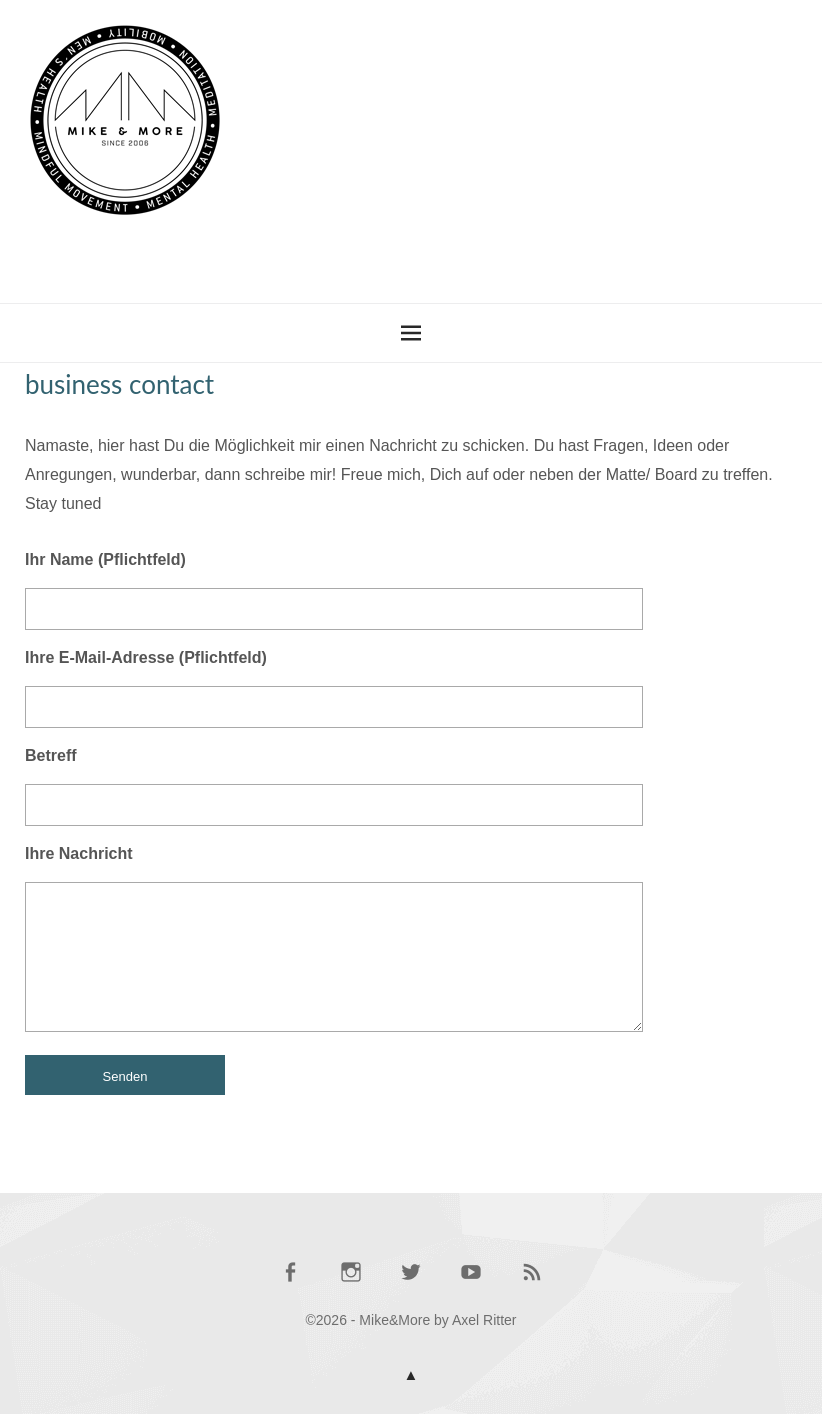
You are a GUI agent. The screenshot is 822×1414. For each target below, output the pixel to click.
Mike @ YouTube (471, 1281)
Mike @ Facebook (290, 1281)
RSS (532, 1281)
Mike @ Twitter (411, 1281)
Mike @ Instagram (351, 1281)
